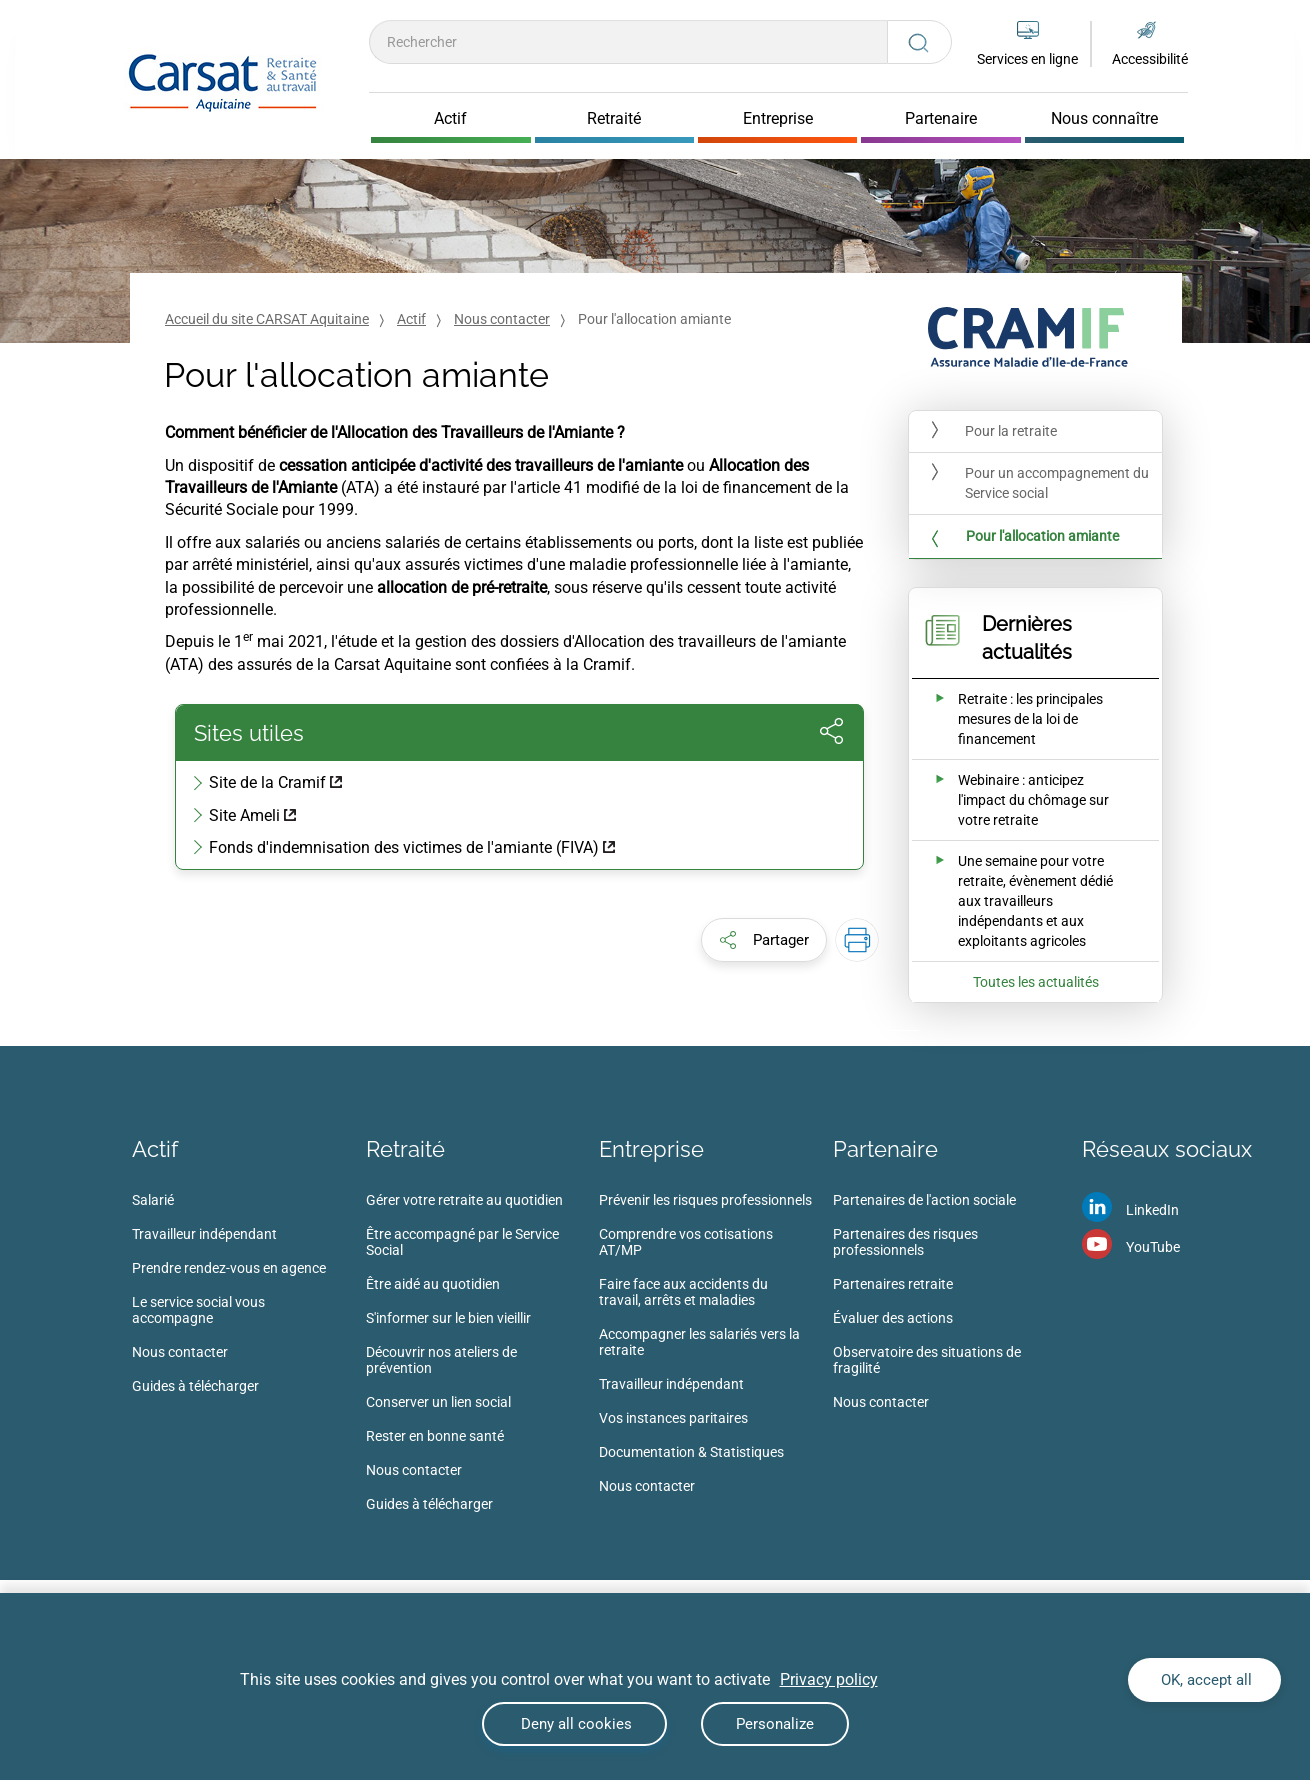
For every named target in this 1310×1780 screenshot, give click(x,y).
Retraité (405, 1149)
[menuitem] (249, 1299)
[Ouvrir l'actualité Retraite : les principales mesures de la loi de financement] (1022, 719)
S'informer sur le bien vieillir (448, 1318)
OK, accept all (1204, 1680)
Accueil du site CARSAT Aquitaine (267, 319)
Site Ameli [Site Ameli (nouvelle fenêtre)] (244, 815)
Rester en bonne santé (435, 1436)
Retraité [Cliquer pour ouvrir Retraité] (614, 119)
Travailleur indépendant (204, 1234)
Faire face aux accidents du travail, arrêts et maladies (683, 1292)
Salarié (153, 1200)
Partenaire (885, 1149)
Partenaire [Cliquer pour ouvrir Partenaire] (941, 119)
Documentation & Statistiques (691, 1452)
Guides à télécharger (195, 1386)
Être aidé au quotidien (433, 1284)
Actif (411, 319)
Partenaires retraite (893, 1284)
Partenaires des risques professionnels (905, 1242)
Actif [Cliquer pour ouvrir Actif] (450, 119)
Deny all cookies (574, 1724)
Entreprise (651, 1149)
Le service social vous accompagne (198, 1310)
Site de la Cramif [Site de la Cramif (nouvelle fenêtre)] (267, 782)
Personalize (775, 1724)
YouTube (1153, 1247)
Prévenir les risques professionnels (705, 1200)
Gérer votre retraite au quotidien (464, 1200)
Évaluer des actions (893, 1318)
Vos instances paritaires (673, 1418)
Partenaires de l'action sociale (924, 1200)
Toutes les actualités (1036, 982)
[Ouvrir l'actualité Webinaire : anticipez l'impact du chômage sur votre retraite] (1022, 800)
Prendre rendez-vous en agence (229, 1268)
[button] (764, 940)
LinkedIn (1152, 1210)
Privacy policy (829, 1679)
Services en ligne (1027, 59)
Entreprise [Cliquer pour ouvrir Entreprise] (778, 119)
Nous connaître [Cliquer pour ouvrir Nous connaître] (1104, 119)
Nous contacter (502, 319)
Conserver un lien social (438, 1402)
